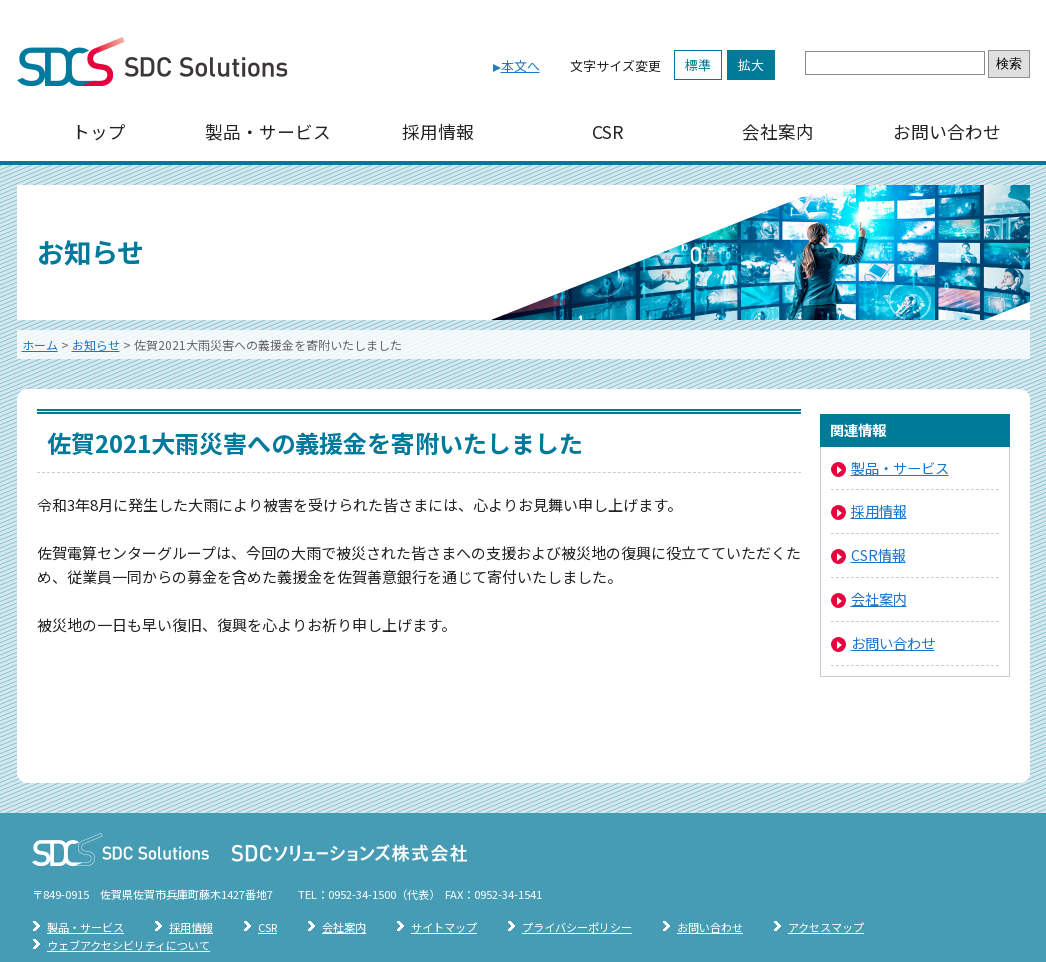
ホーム (40, 344)
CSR (608, 131)
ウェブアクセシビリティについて (128, 945)
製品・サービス (268, 131)
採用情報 (438, 131)
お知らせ (96, 344)
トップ (99, 131)
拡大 (751, 64)
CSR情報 (878, 554)
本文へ (520, 65)
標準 (698, 64)
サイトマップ (444, 927)
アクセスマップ (826, 927)
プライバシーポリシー (577, 927)
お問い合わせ (947, 131)
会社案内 (778, 131)
